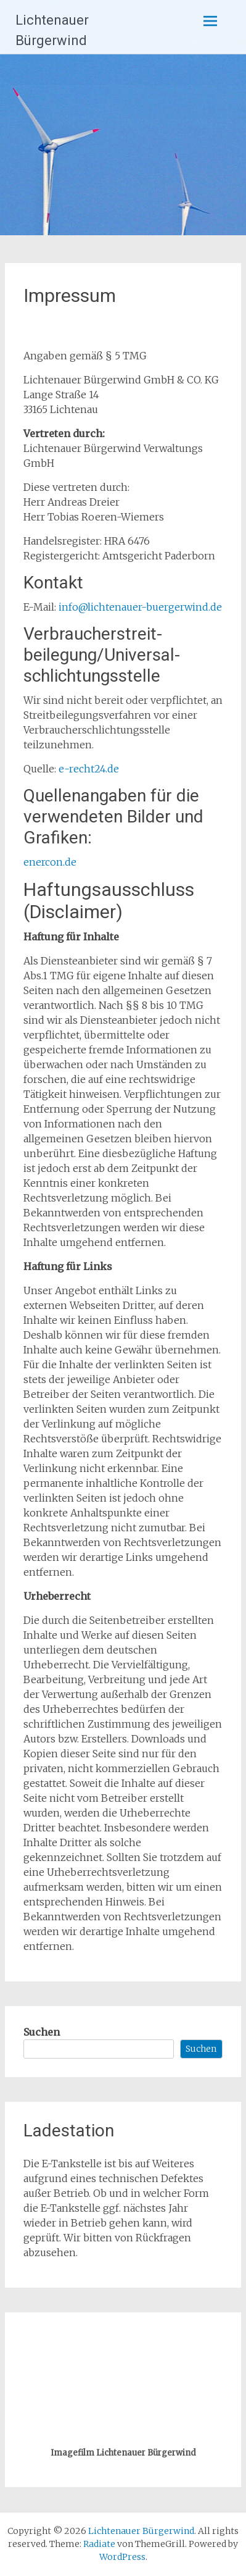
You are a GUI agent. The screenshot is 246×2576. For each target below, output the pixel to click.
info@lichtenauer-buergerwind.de (140, 607)
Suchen (41, 2032)
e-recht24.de (89, 769)
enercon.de (49, 862)
